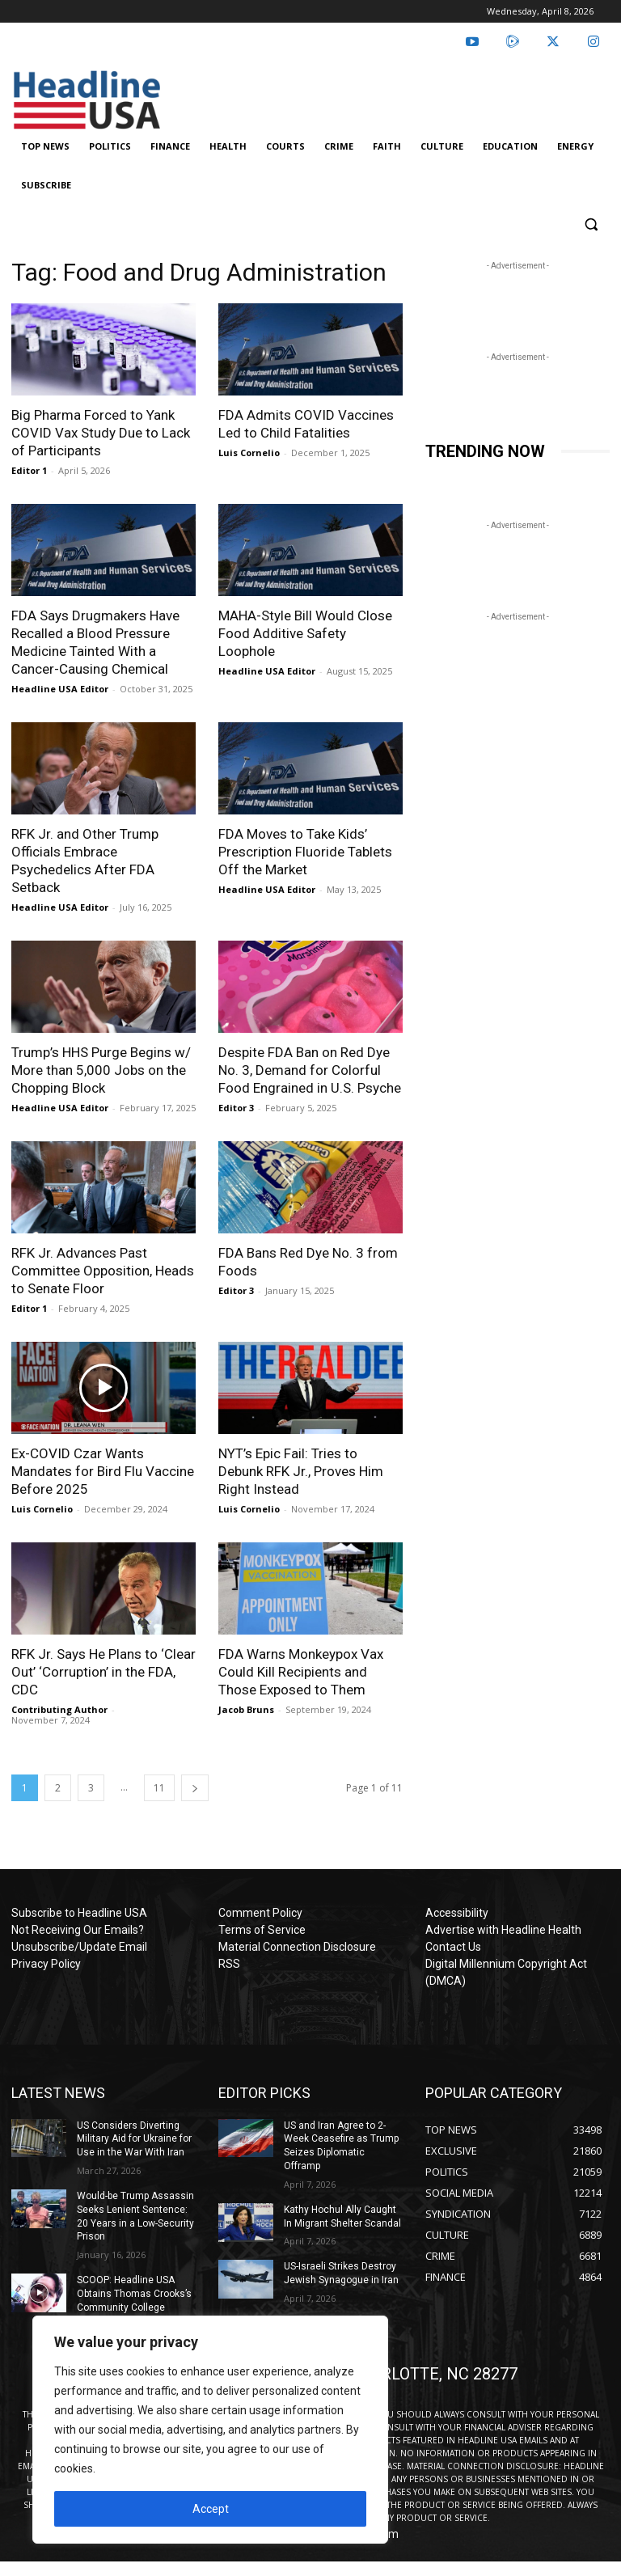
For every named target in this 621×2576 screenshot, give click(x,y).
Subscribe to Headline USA (79, 1912)
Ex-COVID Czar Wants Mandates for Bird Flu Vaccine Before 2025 (102, 1471)
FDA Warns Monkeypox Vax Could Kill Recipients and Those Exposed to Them (300, 1672)
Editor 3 (236, 1108)
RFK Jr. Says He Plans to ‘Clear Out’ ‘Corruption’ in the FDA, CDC (103, 1672)
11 (159, 1788)
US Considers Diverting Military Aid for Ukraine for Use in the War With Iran (134, 2139)
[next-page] (195, 1787)
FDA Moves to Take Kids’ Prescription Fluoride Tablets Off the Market (305, 852)
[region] (210, 2430)
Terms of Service (262, 1929)
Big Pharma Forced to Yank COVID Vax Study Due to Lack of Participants (100, 433)
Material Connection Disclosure (297, 1946)
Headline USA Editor (59, 689)
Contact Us (453, 1946)
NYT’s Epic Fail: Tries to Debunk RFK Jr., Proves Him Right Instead (300, 1471)
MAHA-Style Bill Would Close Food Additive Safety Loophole (305, 633)
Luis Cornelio (249, 452)
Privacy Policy (46, 1963)
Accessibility (456, 1912)
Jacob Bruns (246, 1709)
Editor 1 (29, 470)
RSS (229, 1963)
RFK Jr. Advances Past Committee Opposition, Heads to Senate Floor (102, 1270)
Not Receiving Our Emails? (77, 1929)
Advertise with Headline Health (503, 1929)
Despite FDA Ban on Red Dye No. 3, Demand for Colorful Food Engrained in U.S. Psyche (309, 1070)
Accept (210, 2508)
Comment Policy (260, 1912)
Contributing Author (59, 1709)
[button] (591, 224)
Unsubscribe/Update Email (79, 1946)
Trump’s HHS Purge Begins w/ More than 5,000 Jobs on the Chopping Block (101, 1070)
